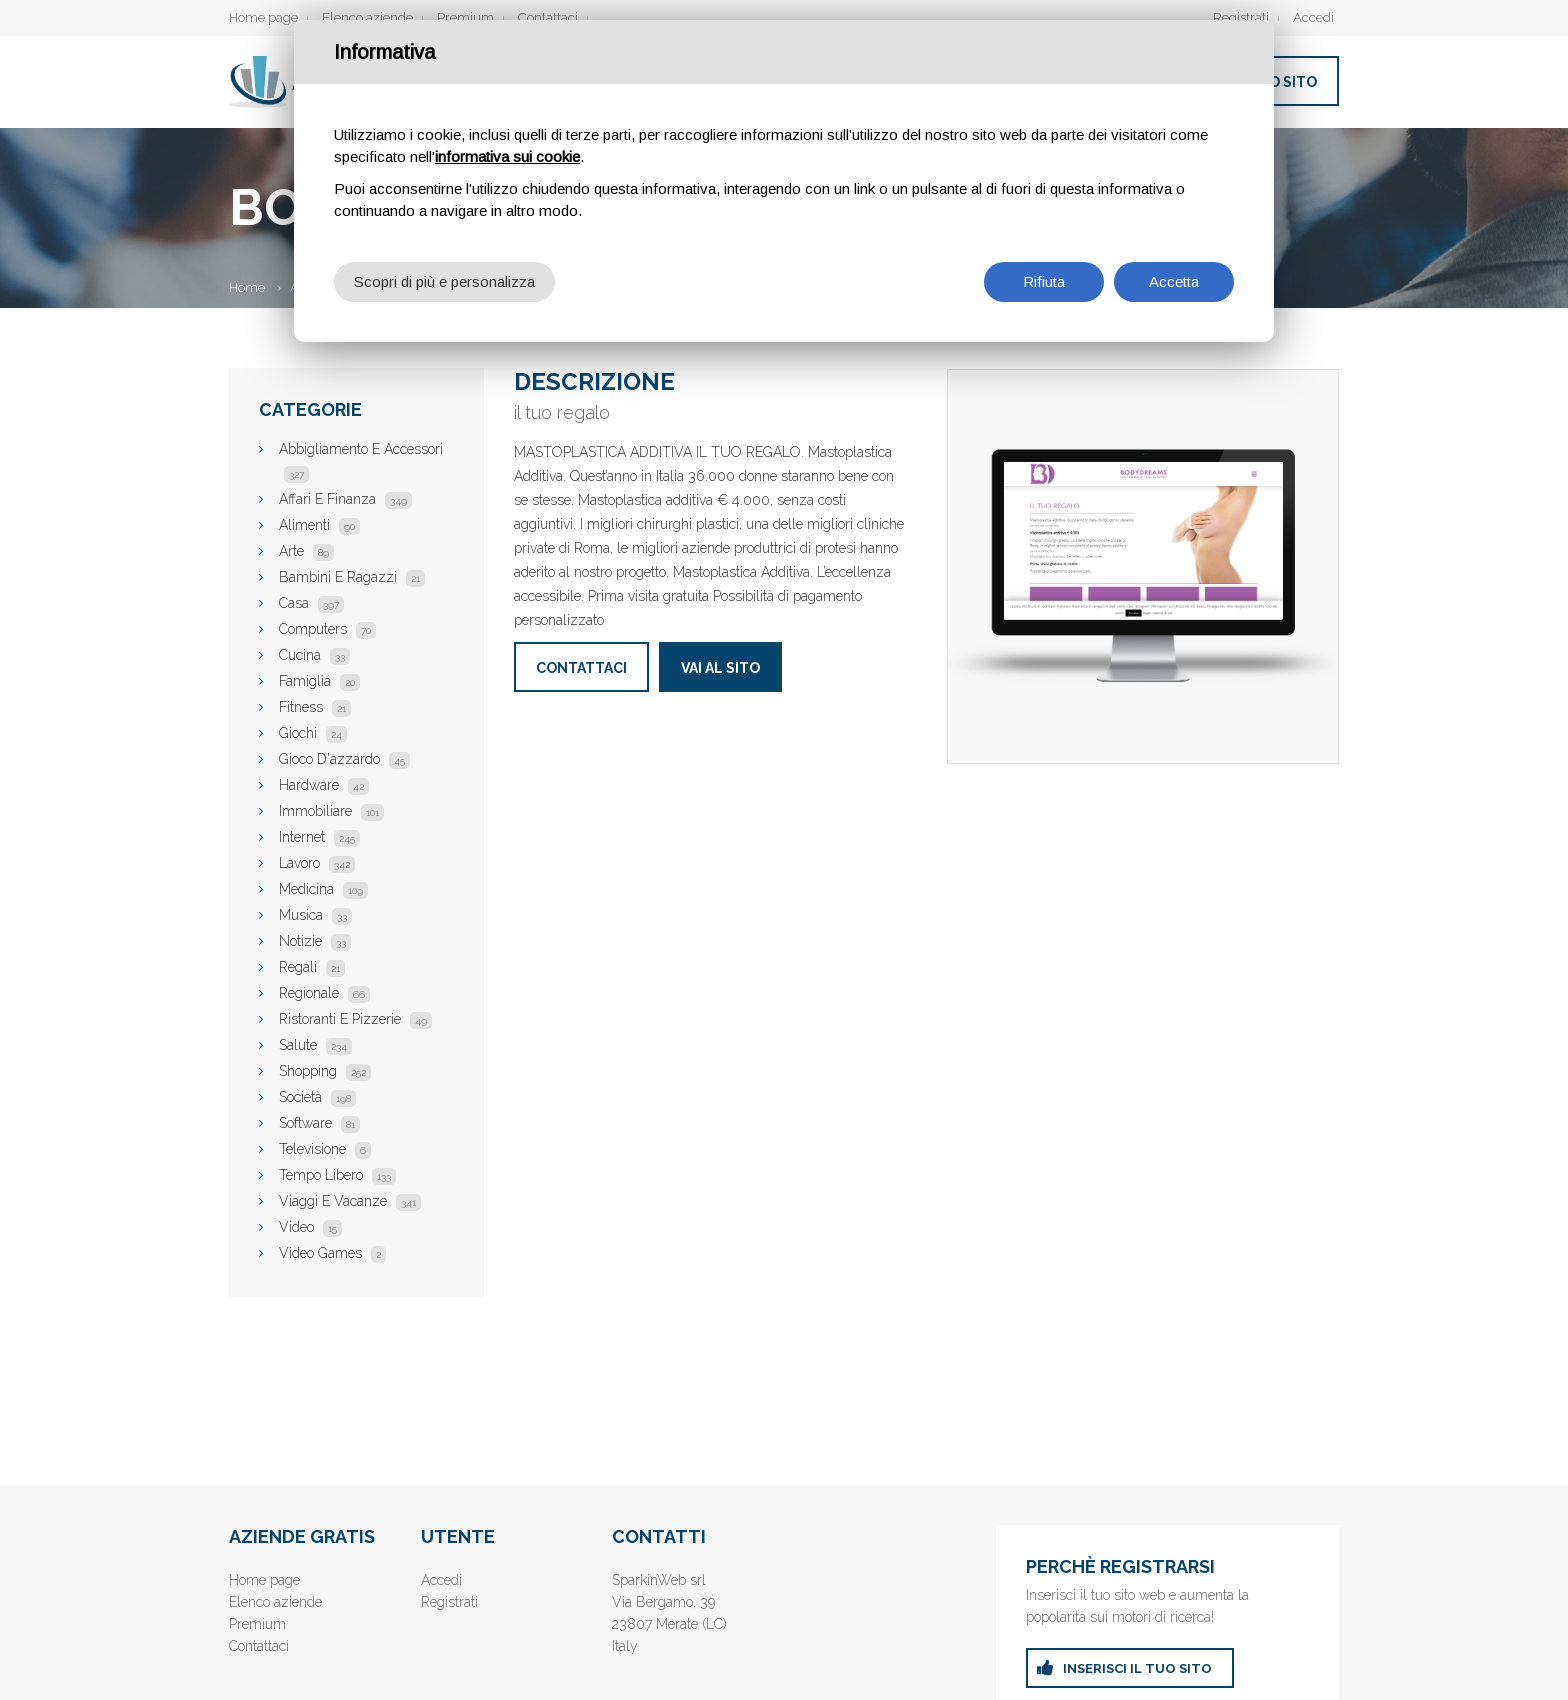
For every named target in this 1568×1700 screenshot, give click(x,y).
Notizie (315, 941)
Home (247, 287)
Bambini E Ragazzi (352, 577)
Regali (312, 967)
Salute (315, 1045)
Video (310, 1227)
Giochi (313, 733)
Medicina (323, 889)
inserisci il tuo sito (1137, 1668)
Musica (315, 915)
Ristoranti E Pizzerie (355, 1019)
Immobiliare (331, 811)
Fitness (315, 707)
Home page (263, 17)
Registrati (1241, 17)
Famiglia (319, 681)
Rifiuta (1044, 281)
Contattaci (548, 17)
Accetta (1174, 281)
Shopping (325, 1071)
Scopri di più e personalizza (444, 281)
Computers (327, 629)
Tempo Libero (337, 1175)
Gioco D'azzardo (344, 759)
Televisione (325, 1149)
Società (317, 1097)
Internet (319, 837)
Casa (311, 603)
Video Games (332, 1253)
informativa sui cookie (507, 156)
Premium (465, 17)
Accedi (1313, 17)
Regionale (324, 993)
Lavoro (317, 863)
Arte (306, 551)
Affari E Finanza (345, 499)
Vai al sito (720, 668)
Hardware (324, 785)
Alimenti (319, 525)
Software (319, 1123)
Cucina (314, 655)
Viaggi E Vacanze (350, 1201)
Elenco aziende (367, 17)
